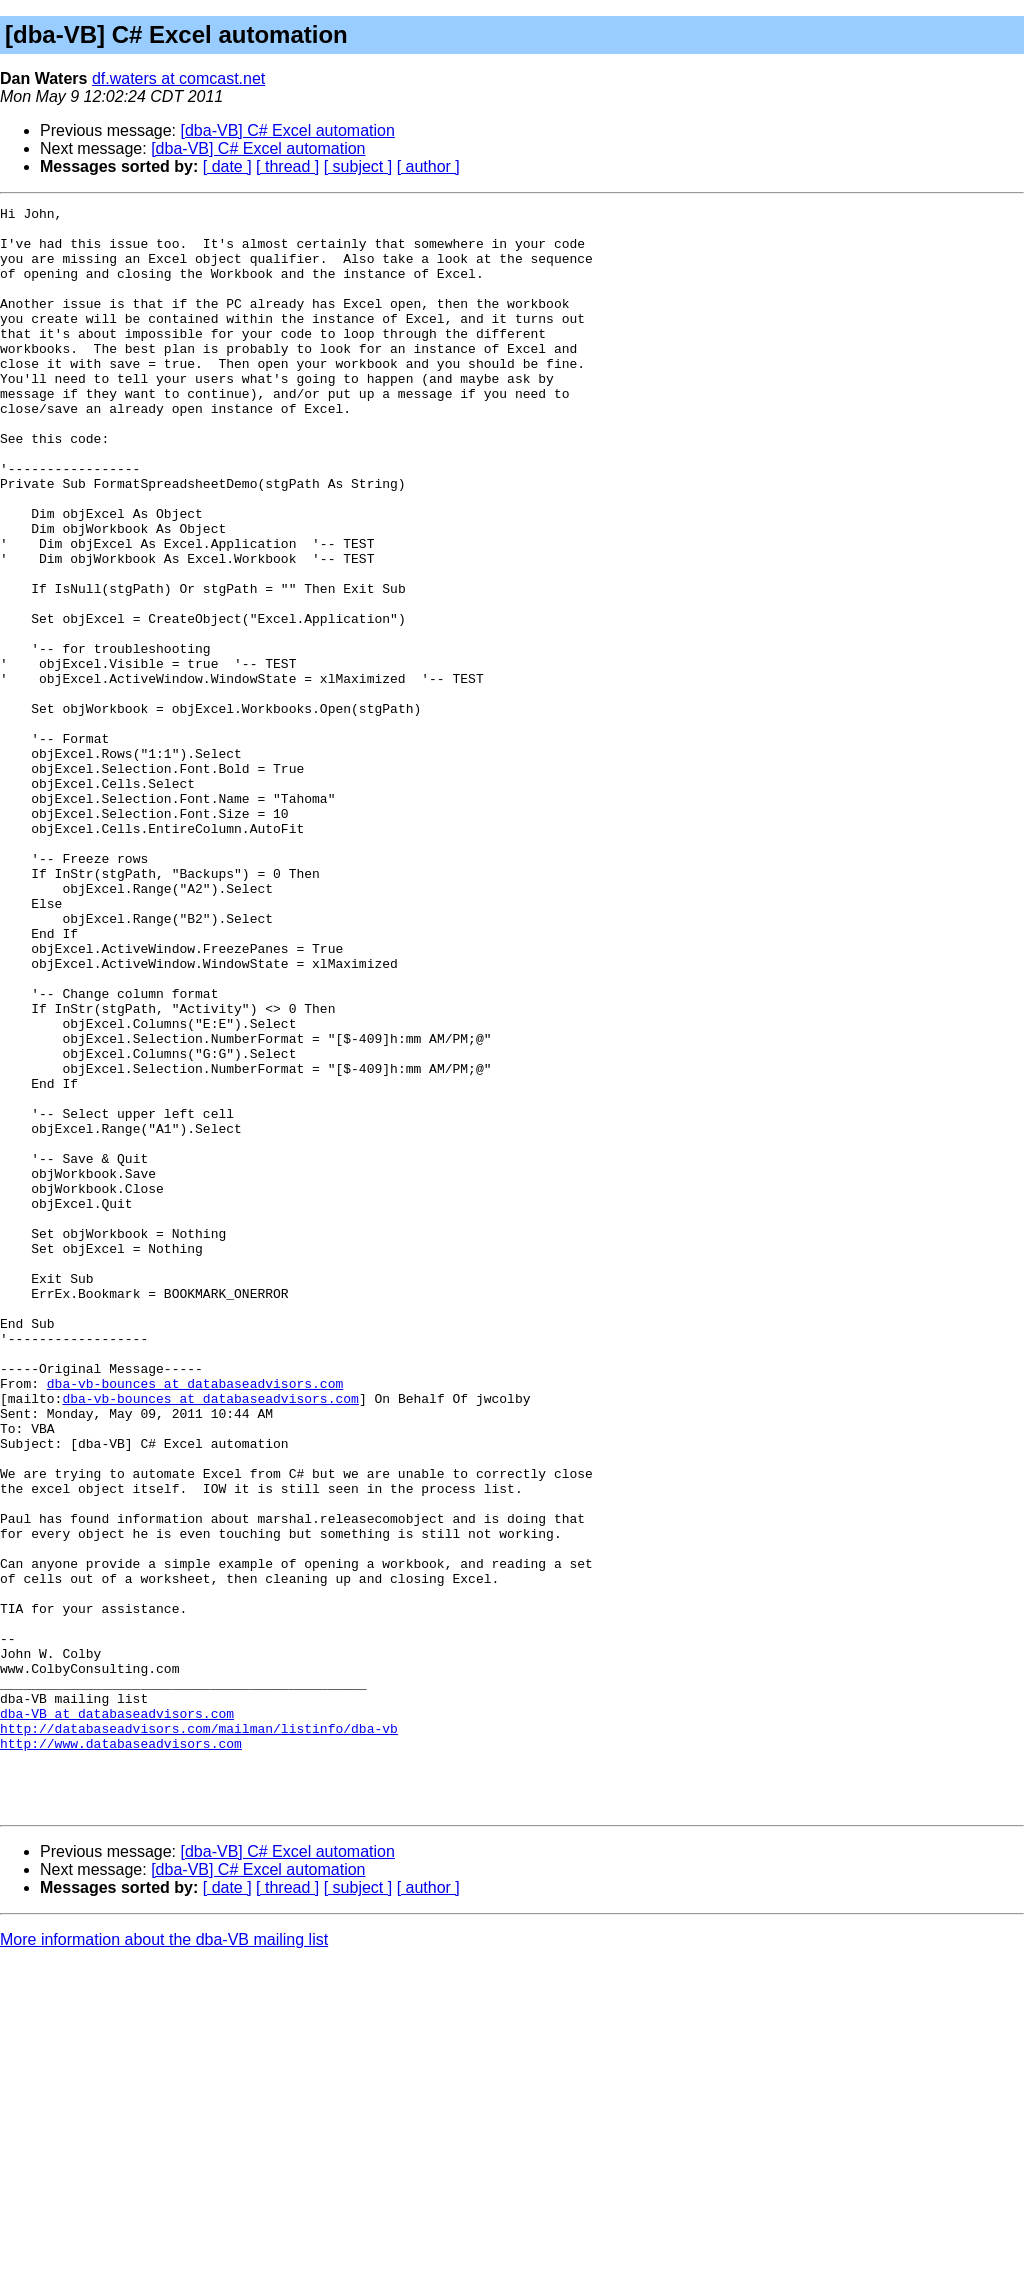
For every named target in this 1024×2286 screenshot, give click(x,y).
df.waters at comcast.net (178, 78)
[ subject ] (358, 166)
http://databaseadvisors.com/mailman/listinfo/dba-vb (199, 2034)
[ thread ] (287, 166)
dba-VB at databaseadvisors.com (117, 2016)
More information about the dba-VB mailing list (164, 2260)
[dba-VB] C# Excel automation (288, 130)
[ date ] (227, 166)
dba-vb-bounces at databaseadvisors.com (195, 1620)
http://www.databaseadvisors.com (121, 2052)
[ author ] (428, 166)
